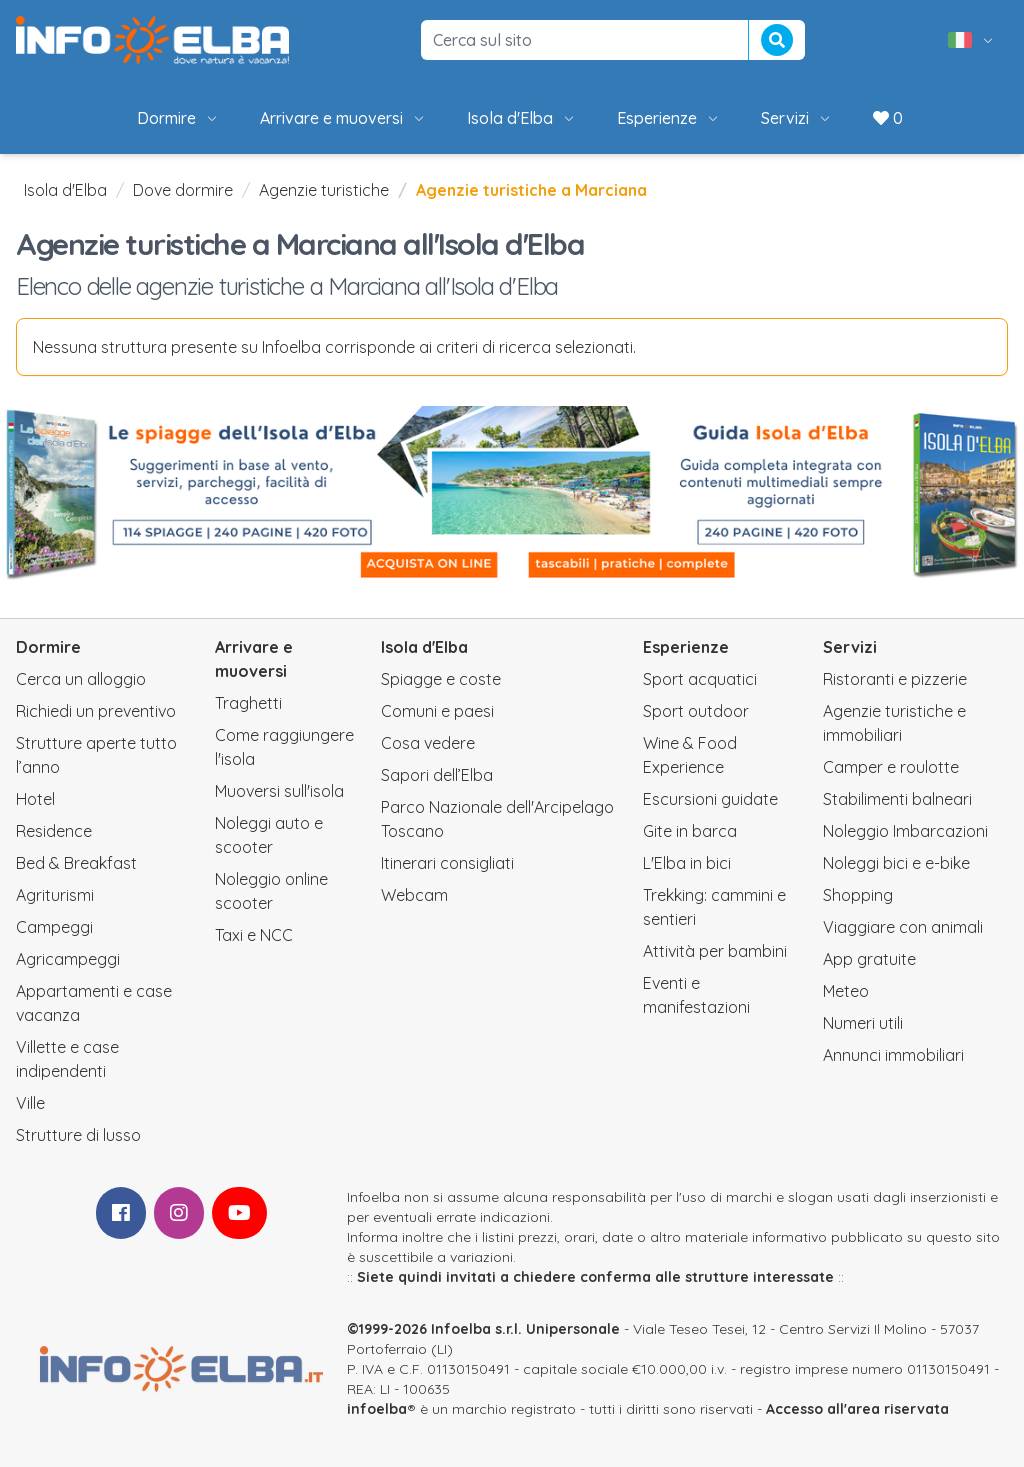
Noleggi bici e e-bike (896, 863)
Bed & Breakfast (76, 863)
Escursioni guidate (710, 799)
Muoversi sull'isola (279, 791)
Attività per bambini (715, 951)
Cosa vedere (428, 743)
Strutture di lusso (78, 1135)
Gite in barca (690, 831)
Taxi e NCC (254, 935)
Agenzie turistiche (324, 190)
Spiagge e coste (441, 679)
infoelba (377, 1409)
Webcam (414, 895)
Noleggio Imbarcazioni (905, 831)
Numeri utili (863, 1023)
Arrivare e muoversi (343, 118)
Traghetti (248, 703)
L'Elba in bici (687, 863)
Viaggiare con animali (903, 927)
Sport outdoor (696, 711)
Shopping (858, 895)
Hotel (35, 799)
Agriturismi (55, 895)
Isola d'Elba (522, 118)
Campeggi (54, 927)
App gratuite (869, 959)
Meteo (846, 991)
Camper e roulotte (891, 767)
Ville (30, 1103)
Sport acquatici (700, 679)
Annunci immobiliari (893, 1055)
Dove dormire (183, 190)
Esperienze (669, 118)
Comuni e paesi (437, 711)
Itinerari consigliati (447, 863)
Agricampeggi (68, 959)
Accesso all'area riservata (857, 1409)
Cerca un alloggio (81, 679)
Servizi (797, 118)
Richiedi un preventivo (96, 711)
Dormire (178, 118)
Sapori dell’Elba (437, 775)
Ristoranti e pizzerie (895, 679)
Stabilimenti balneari (897, 799)
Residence (54, 831)
